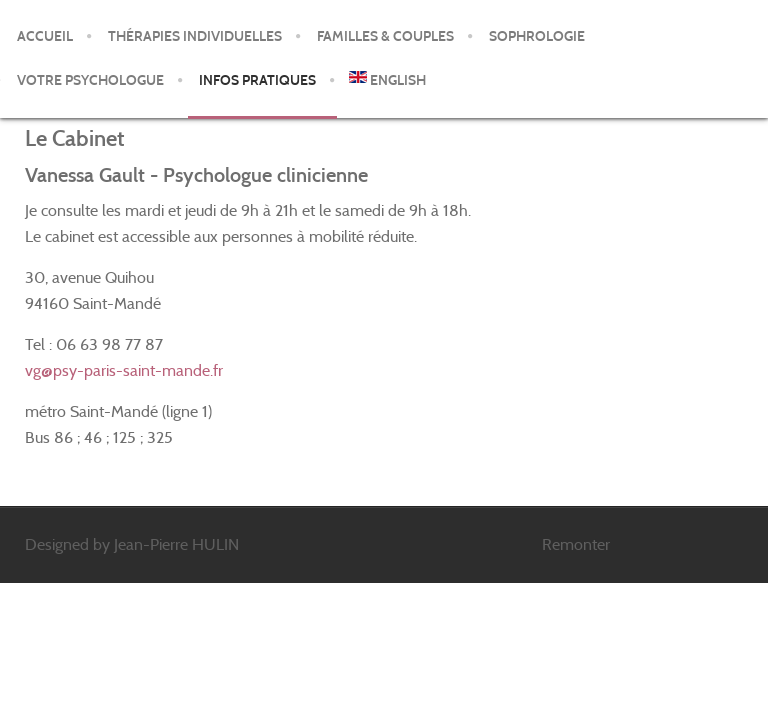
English (387, 80)
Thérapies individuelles (195, 36)
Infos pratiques (257, 80)
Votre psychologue (90, 80)
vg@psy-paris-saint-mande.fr (124, 370)
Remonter (576, 544)
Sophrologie (537, 36)
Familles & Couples (385, 36)
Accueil (45, 36)
